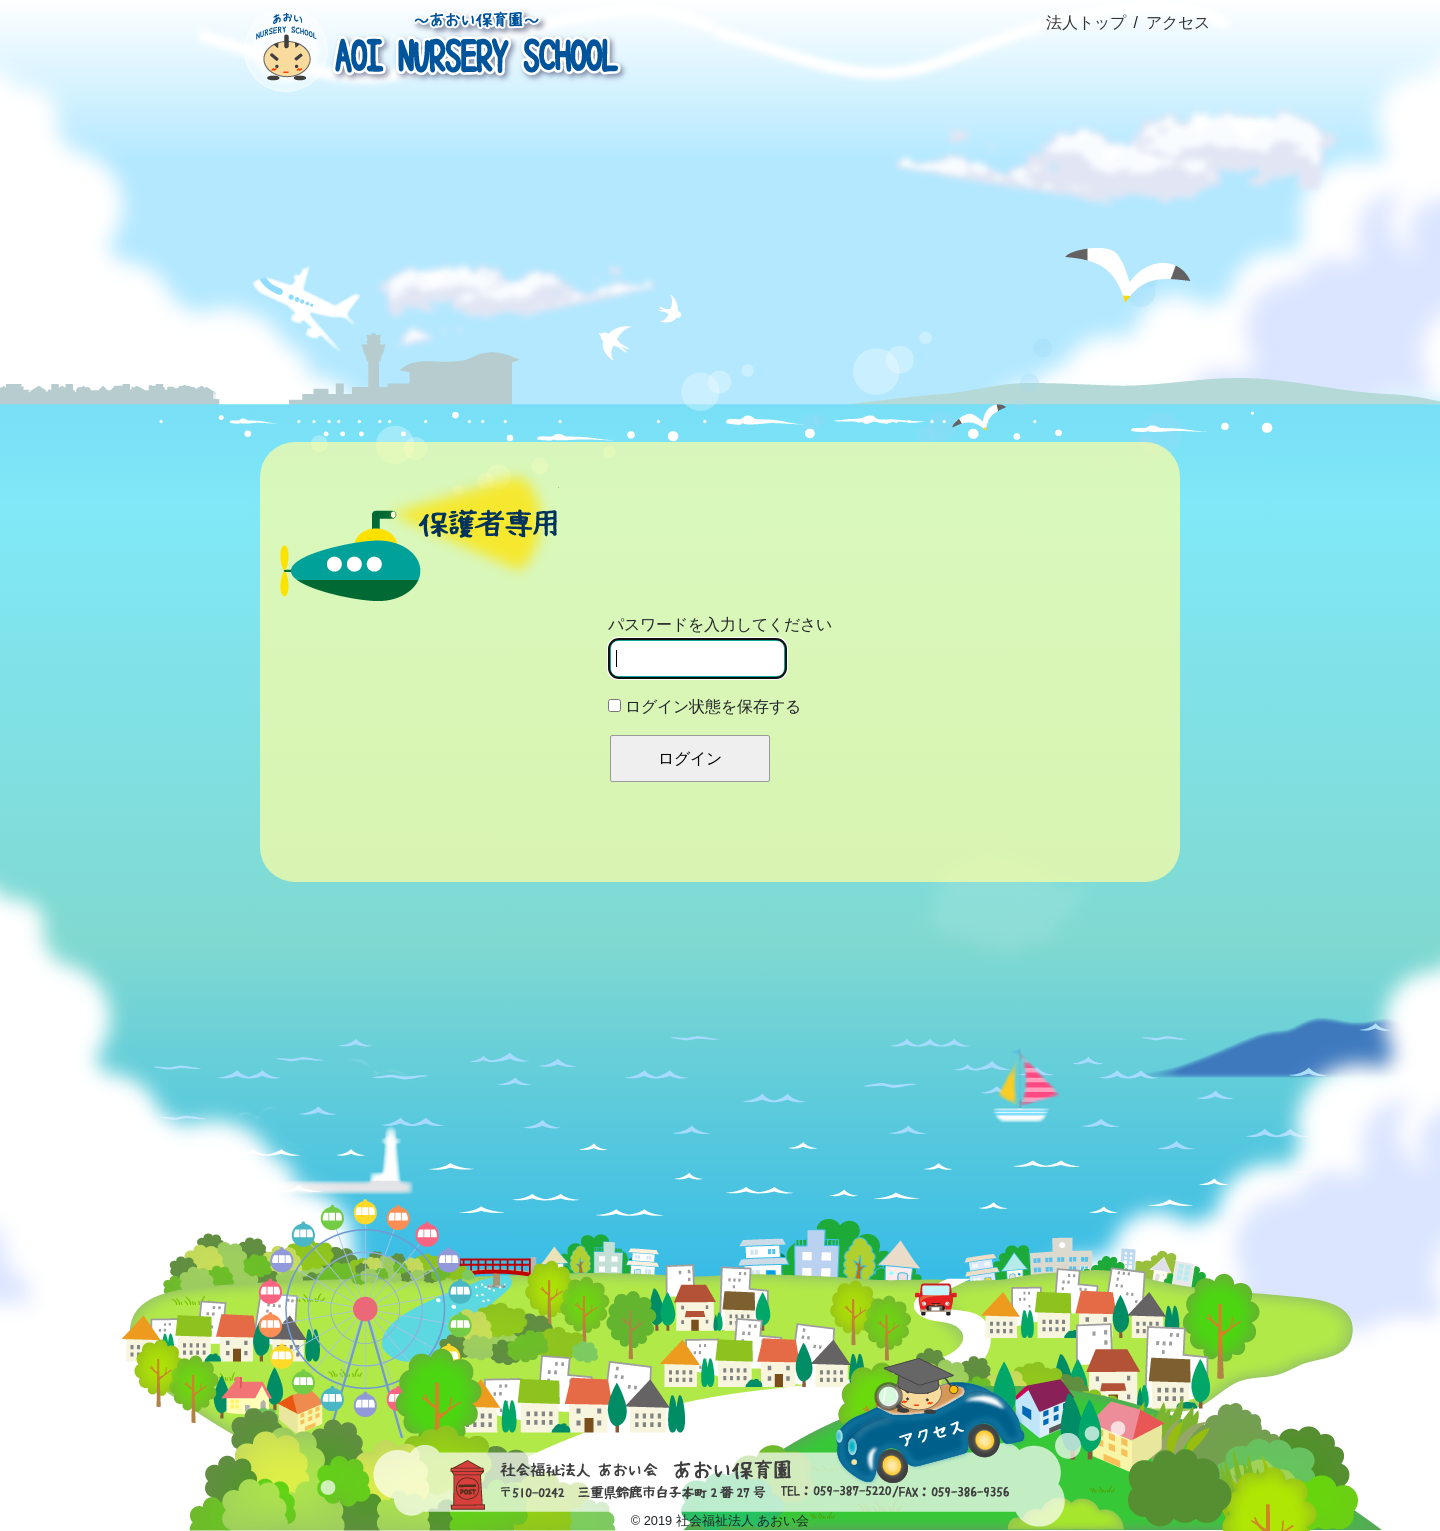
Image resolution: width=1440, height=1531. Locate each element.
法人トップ (1086, 22)
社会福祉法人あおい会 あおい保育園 (430, 47)
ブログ (802, 218)
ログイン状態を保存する (704, 706)
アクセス (1178, 22)
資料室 (1128, 218)
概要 (474, 218)
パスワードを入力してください (720, 647)
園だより (964, 218)
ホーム (311, 173)
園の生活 (638, 218)
